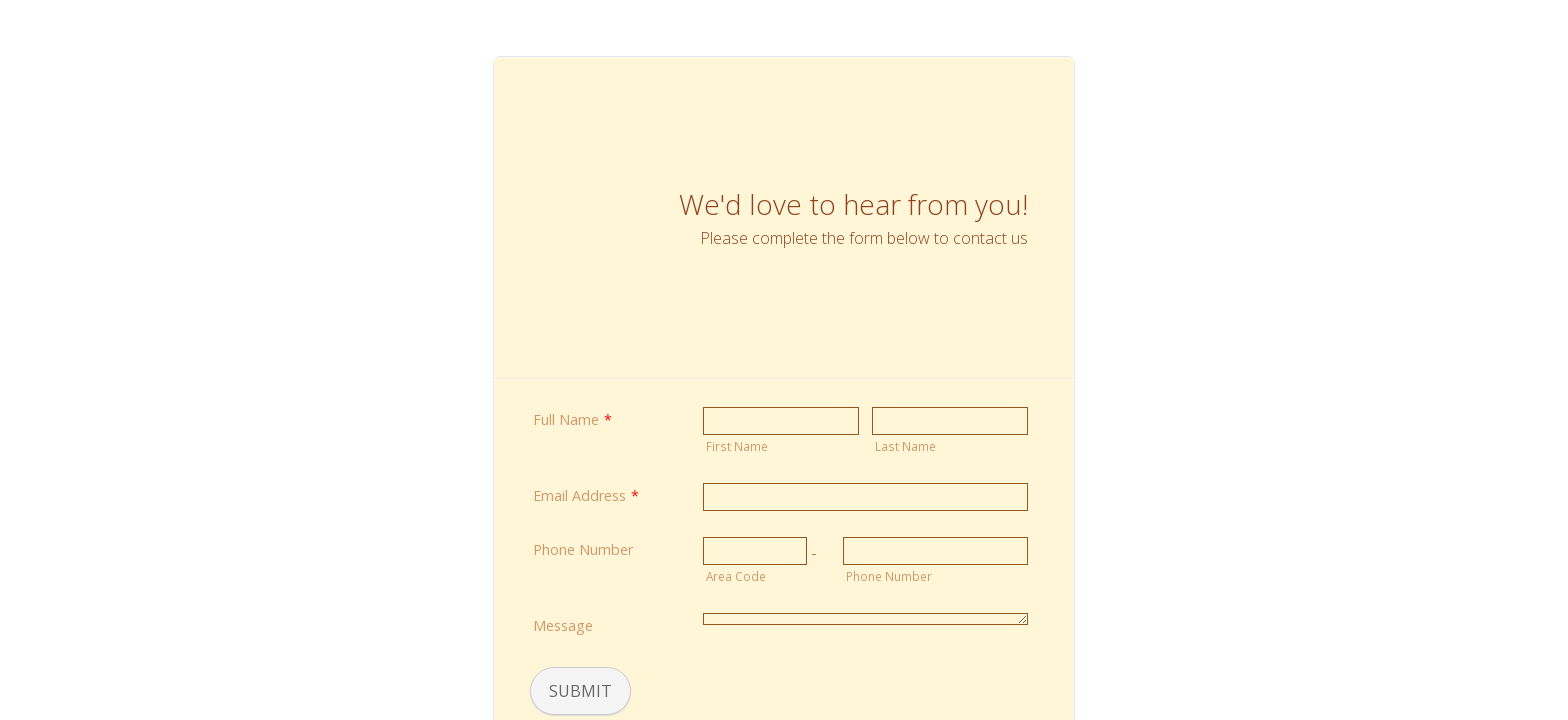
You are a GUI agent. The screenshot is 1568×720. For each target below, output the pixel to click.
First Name (737, 446)
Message (563, 625)
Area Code (736, 576)
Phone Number (583, 549)
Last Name (905, 446)
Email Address (586, 495)
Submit (580, 691)
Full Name (572, 419)
